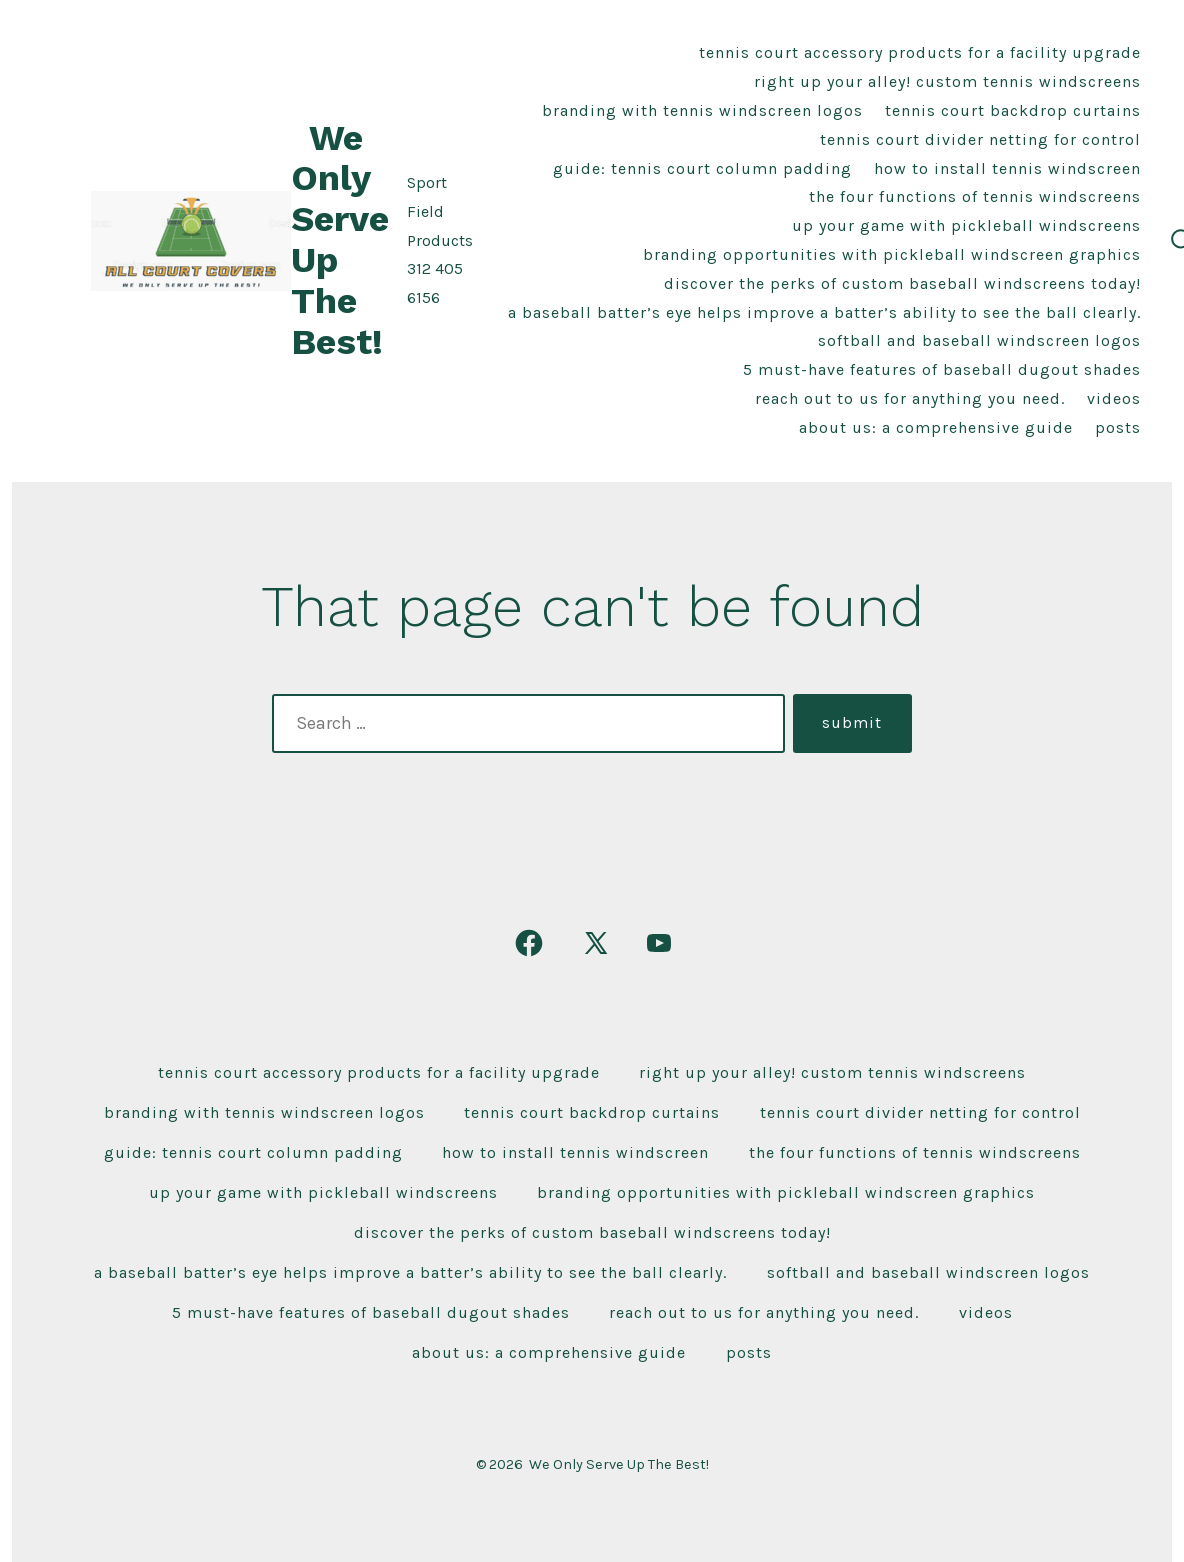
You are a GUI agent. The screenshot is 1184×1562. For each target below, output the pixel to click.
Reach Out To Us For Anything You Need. (910, 398)
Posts (1118, 427)
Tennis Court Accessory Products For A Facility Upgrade (920, 52)
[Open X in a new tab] (596, 943)
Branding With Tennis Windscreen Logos (702, 110)
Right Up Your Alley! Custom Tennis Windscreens (947, 81)
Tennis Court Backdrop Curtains (1013, 110)
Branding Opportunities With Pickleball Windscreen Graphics (892, 254)
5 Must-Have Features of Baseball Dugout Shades (942, 369)
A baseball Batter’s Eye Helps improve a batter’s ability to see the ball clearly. (824, 312)
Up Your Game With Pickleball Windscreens (966, 225)
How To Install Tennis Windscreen (1007, 168)
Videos (1114, 398)
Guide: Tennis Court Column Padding (702, 168)
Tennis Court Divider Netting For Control (980, 139)
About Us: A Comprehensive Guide (936, 427)
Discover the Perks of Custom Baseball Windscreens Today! (902, 283)
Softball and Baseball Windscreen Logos (979, 340)
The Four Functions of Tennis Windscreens (975, 196)
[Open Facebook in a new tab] (529, 943)
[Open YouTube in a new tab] (659, 943)
